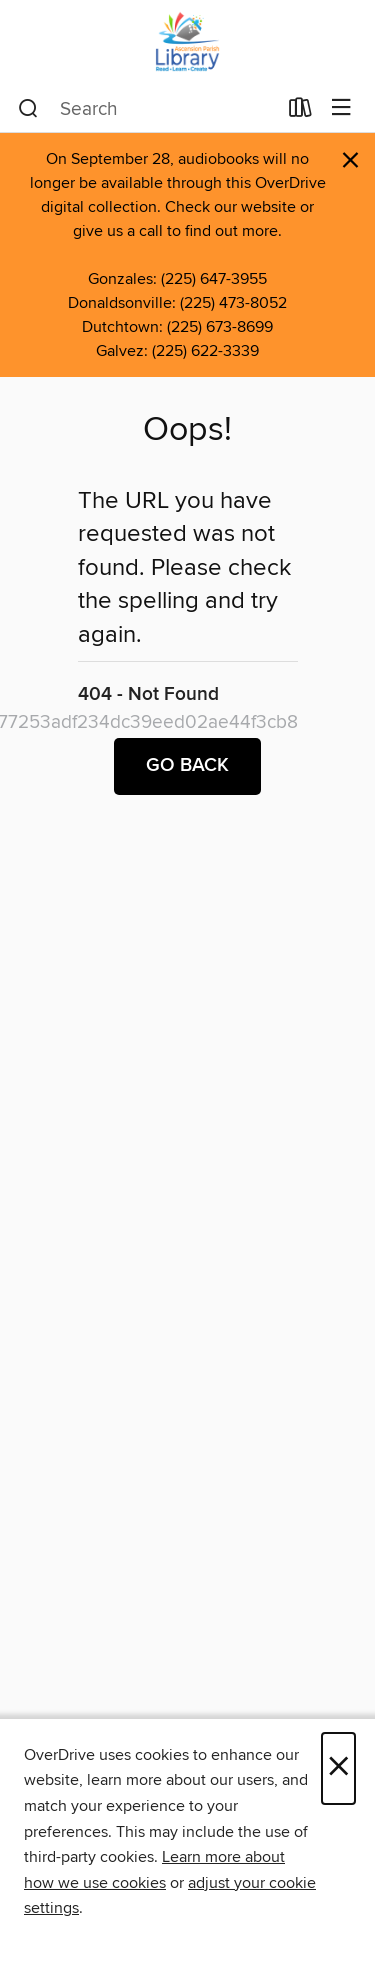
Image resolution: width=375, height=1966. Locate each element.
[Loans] (300, 112)
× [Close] (338, 1768)
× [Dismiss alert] (350, 160)
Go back (187, 766)
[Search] (28, 109)
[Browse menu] (341, 108)
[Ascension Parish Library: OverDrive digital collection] (187, 42)
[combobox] (147, 109)
